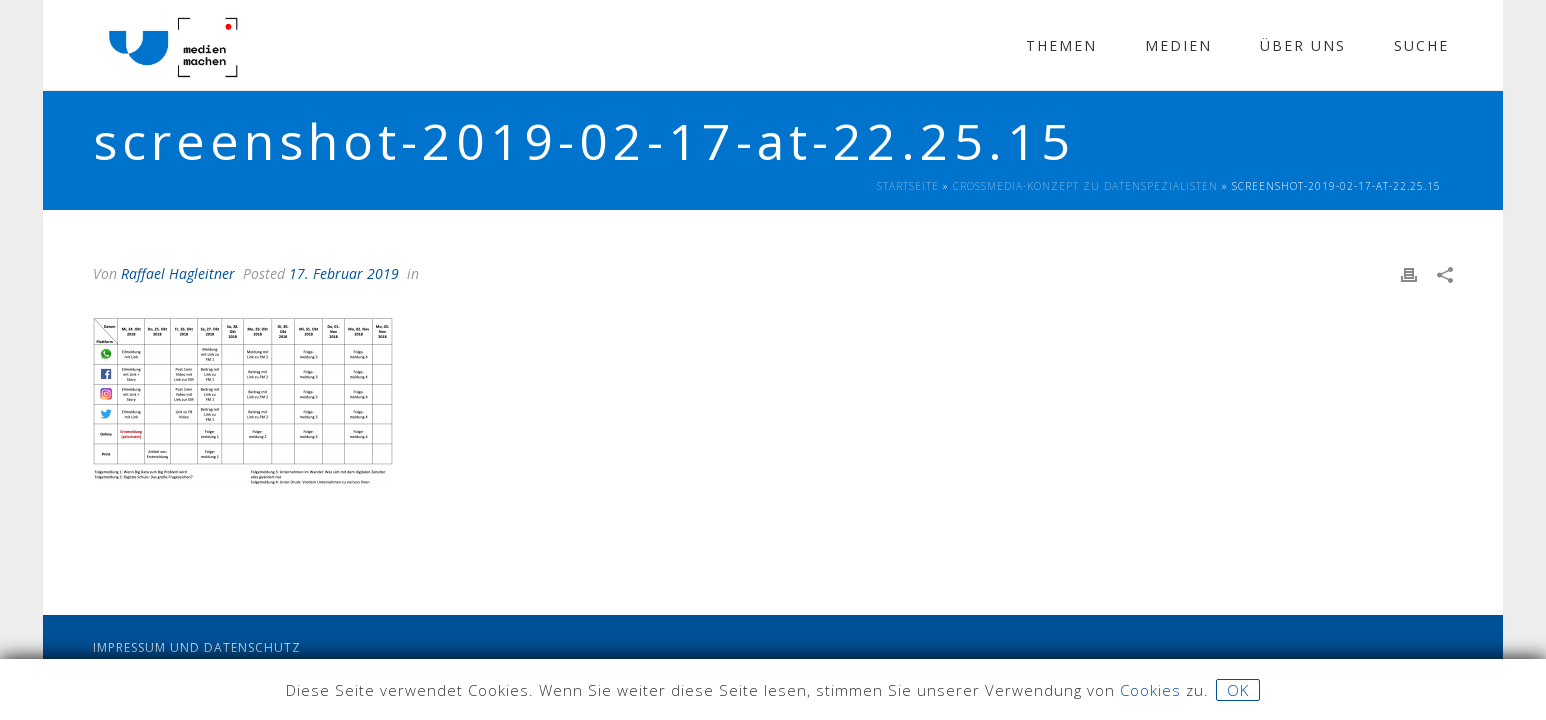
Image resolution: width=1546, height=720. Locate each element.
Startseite (908, 186)
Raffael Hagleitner (178, 273)
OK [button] (1238, 690)
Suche (1421, 45)
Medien (1178, 45)
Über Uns (1303, 45)
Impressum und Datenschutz (197, 647)
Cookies (1150, 690)
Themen (1061, 45)
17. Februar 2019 (344, 273)
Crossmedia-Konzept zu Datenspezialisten (1085, 186)
